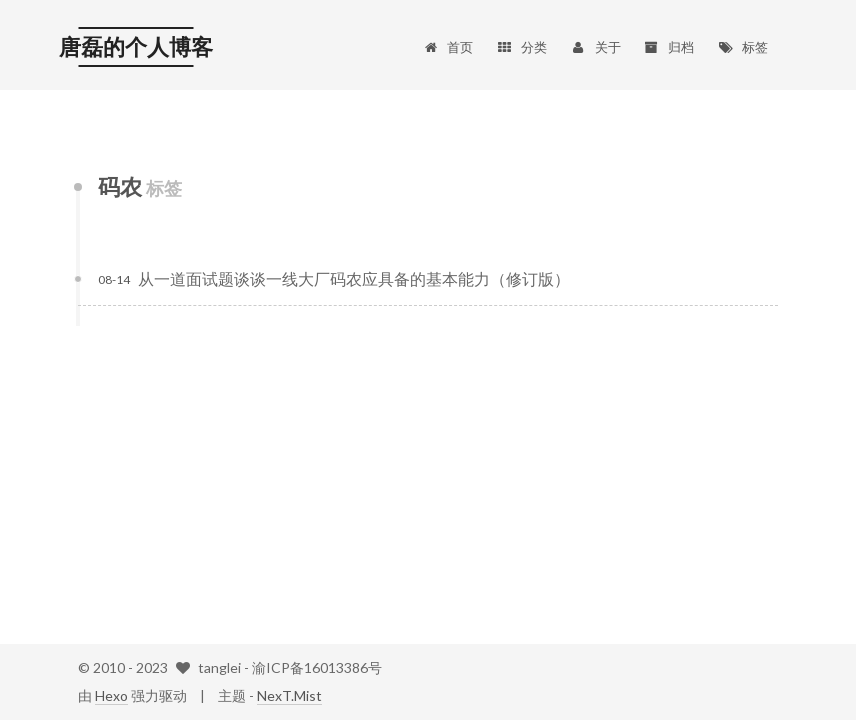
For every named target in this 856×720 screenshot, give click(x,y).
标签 (742, 47)
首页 (447, 47)
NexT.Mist (289, 695)
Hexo (111, 695)
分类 (521, 47)
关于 (595, 47)
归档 (669, 47)
